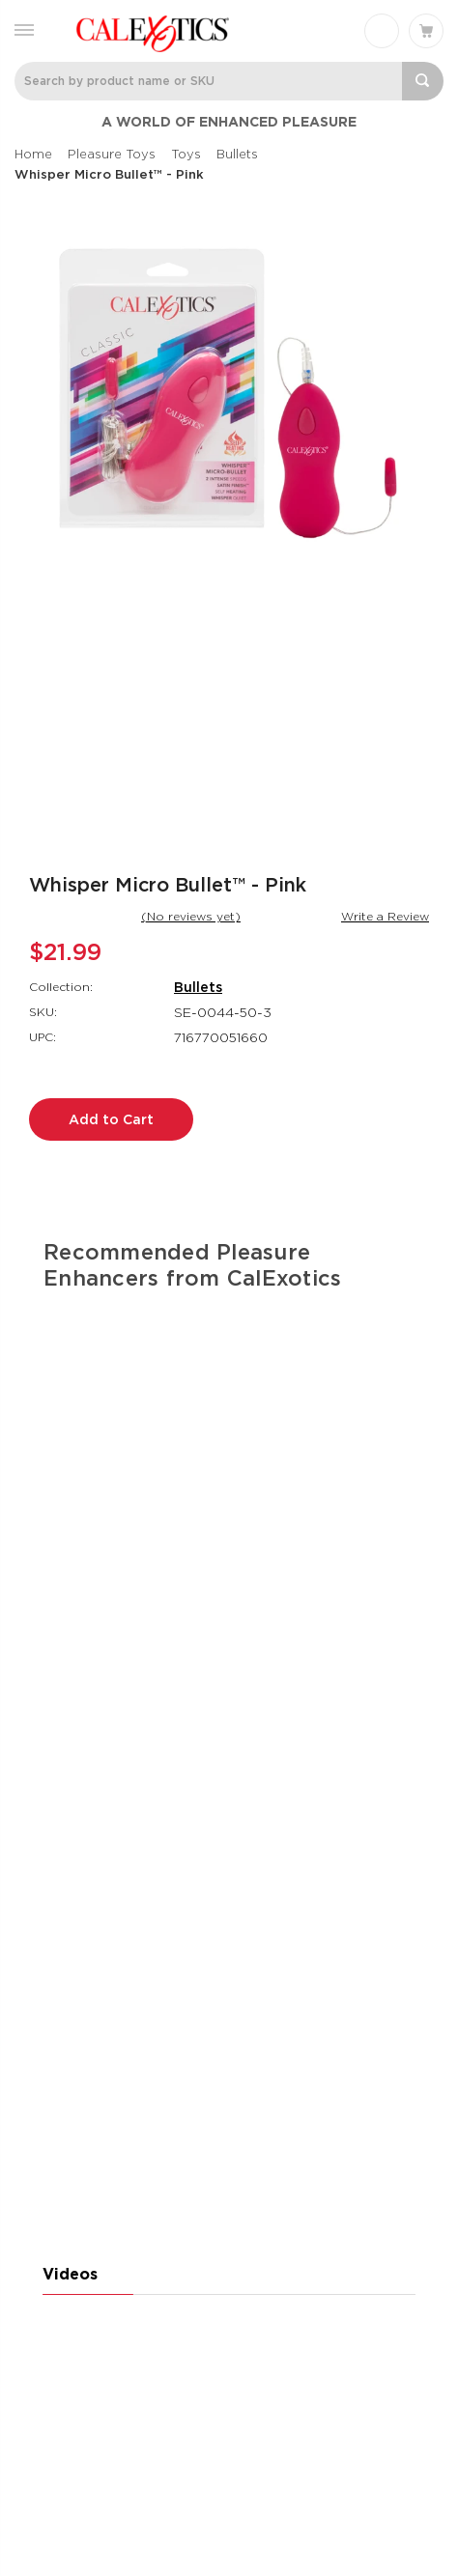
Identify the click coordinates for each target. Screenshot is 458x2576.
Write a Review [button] (385, 916)
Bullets (198, 987)
